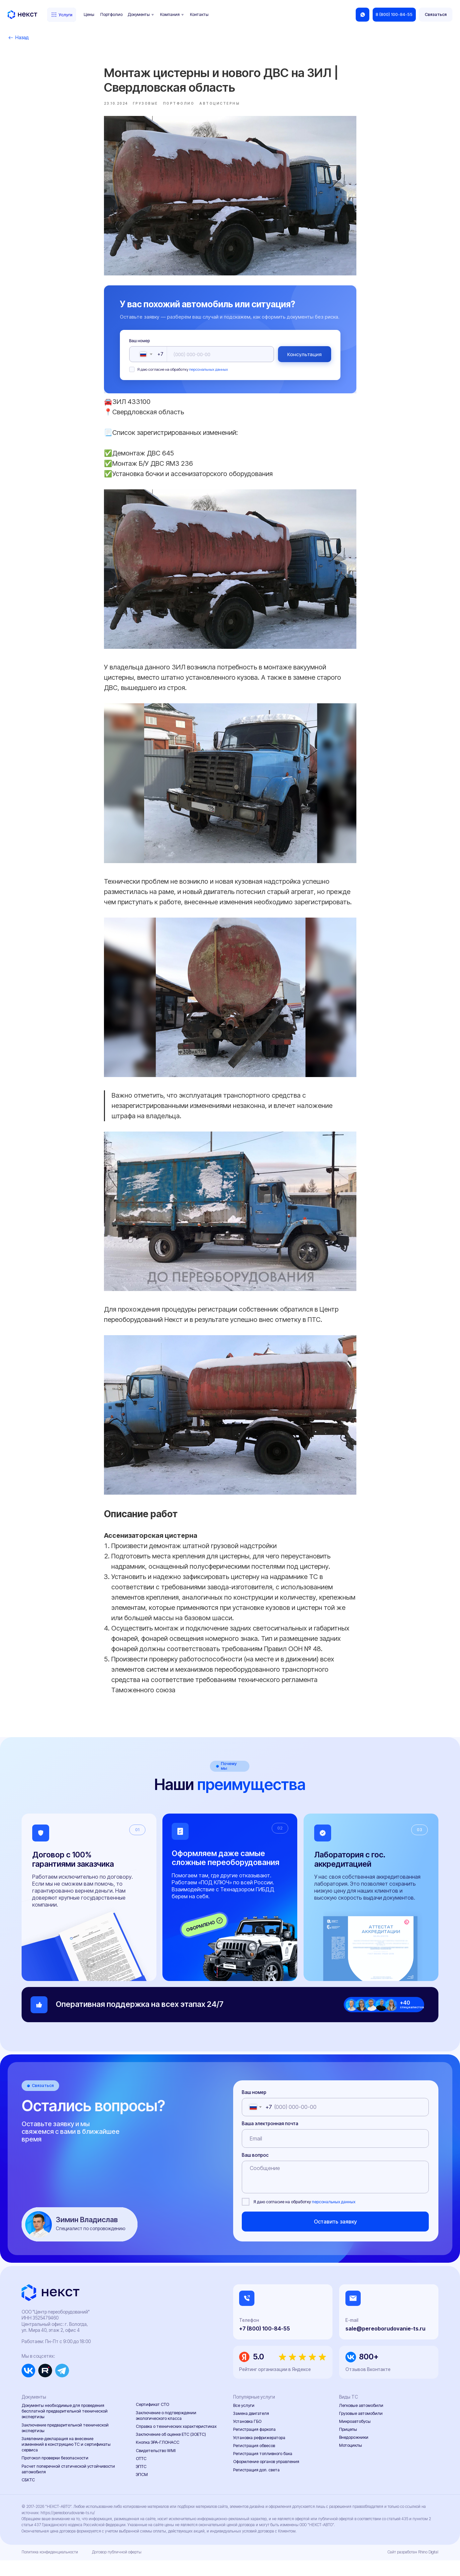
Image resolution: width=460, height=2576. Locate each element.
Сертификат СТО (152, 2420)
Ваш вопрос (255, 2170)
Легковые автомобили (361, 2421)
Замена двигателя (251, 2429)
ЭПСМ (142, 2490)
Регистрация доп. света (256, 2485)
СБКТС (28, 2495)
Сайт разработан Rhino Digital (413, 2568)
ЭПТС (141, 2482)
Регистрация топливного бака (262, 2469)
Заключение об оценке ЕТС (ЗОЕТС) (171, 2450)
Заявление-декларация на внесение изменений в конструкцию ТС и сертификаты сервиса (66, 2460)
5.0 (258, 2372)
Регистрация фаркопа (254, 2445)
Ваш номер (139, 348)
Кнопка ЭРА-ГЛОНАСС (157, 2458)
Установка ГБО (247, 2437)
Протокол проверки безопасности (55, 2473)
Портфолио (111, 14)
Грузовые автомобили (361, 2429)
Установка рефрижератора (259, 2453)
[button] (435, 15)
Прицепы (348, 2445)
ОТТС (141, 2474)
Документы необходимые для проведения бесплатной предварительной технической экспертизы (65, 2427)
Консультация (304, 362)
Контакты (199, 14)
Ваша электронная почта (270, 2139)
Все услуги (243, 2421)
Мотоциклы (350, 2461)
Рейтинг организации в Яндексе (275, 2385)
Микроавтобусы (355, 2436)
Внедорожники (353, 2453)
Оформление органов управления (266, 2477)
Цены (89, 14)
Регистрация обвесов (254, 2461)
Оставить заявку (335, 2237)
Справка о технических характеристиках (176, 2442)
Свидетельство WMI (156, 2466)
